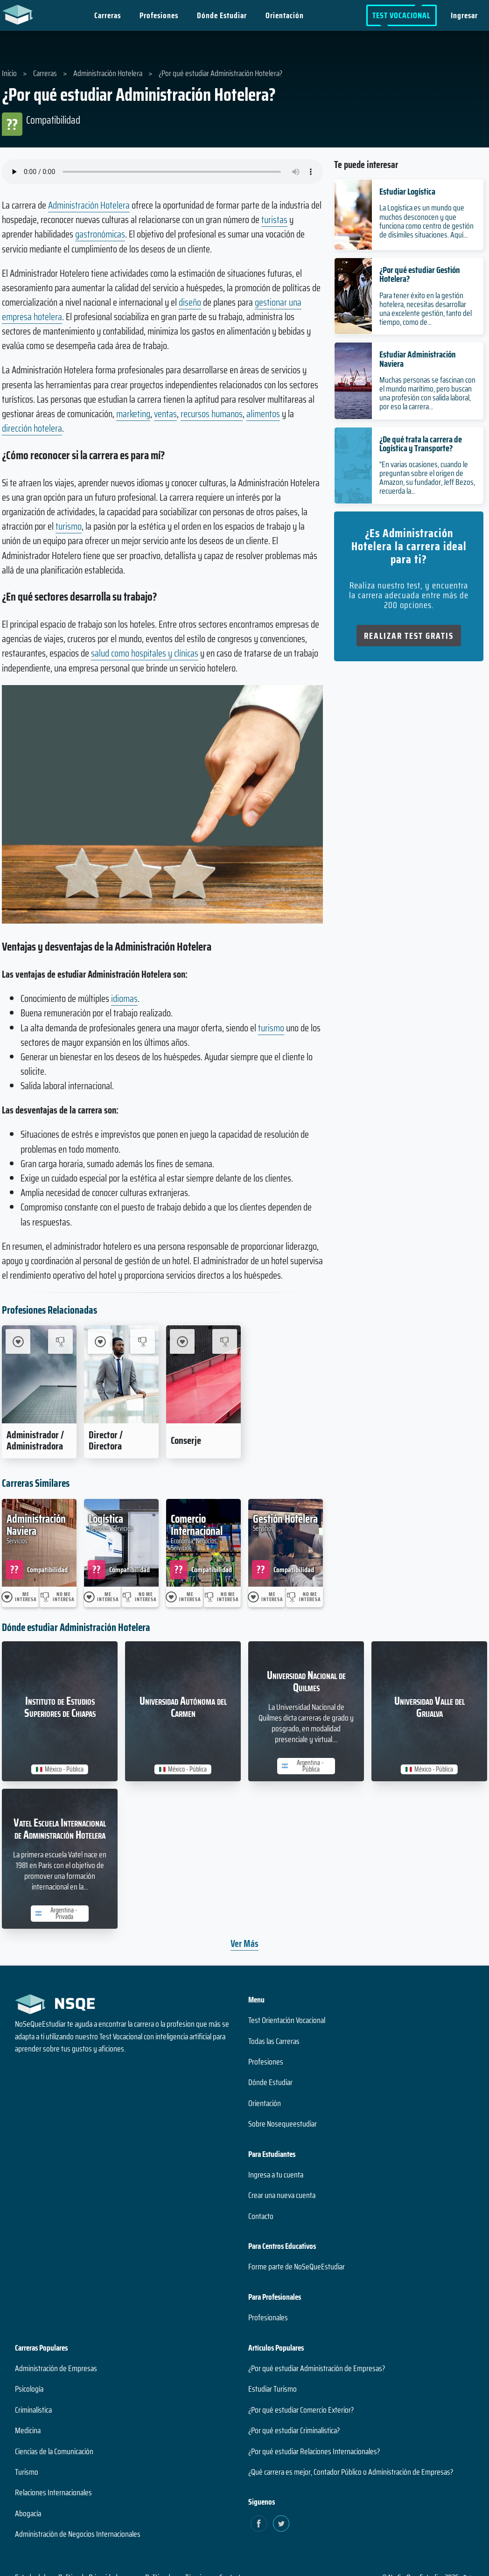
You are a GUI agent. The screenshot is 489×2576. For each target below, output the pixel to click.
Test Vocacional (401, 15)
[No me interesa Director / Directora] (142, 1341)
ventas (165, 413)
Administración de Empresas (56, 2368)
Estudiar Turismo (272, 2388)
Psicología (29, 2388)
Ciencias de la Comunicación (54, 2451)
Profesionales (268, 2317)
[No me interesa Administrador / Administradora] (60, 1341)
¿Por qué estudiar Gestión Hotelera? (419, 274)
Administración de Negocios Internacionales (77, 2534)
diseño (190, 302)
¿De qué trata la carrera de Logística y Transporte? (420, 443)
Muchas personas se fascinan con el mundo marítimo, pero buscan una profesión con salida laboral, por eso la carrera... (427, 393)
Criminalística (33, 2409)
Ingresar (464, 15)
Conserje (186, 1440)
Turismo (26, 2471)
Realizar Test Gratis (409, 636)
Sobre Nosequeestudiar (282, 2123)
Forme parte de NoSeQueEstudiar (296, 2266)
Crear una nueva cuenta (281, 2195)
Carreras (108, 15)
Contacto (260, 2216)
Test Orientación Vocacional (286, 2020)
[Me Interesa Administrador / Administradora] (18, 1341)
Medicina (28, 2430)
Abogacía (28, 2513)
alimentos (263, 413)
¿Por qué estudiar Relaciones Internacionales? (314, 2451)
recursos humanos (212, 413)
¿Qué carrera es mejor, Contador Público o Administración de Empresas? (350, 2471)
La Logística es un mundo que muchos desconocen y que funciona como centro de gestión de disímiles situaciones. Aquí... (426, 221)
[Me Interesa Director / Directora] (100, 1341)
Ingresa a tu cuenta (275, 2174)
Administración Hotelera (89, 205)
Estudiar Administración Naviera (417, 358)
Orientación (285, 15)
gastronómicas (100, 234)
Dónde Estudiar (222, 15)
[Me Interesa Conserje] (182, 1341)
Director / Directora (106, 1440)
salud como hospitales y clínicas (144, 653)
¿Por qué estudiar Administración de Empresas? (316, 2368)
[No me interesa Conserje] (224, 1341)
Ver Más (244, 1943)
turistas (274, 219)
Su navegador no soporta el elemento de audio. (162, 171)
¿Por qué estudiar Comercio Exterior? (301, 2409)
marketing (133, 413)
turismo (69, 526)
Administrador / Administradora (35, 1440)
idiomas (124, 998)
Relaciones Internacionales (53, 2492)
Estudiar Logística (407, 191)
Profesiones (159, 15)
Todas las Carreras (274, 2041)
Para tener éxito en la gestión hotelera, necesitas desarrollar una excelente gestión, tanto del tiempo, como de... (425, 309)
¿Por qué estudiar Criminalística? (294, 2430)
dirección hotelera (32, 428)
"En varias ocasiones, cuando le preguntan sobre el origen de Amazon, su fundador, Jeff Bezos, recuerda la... (427, 478)
